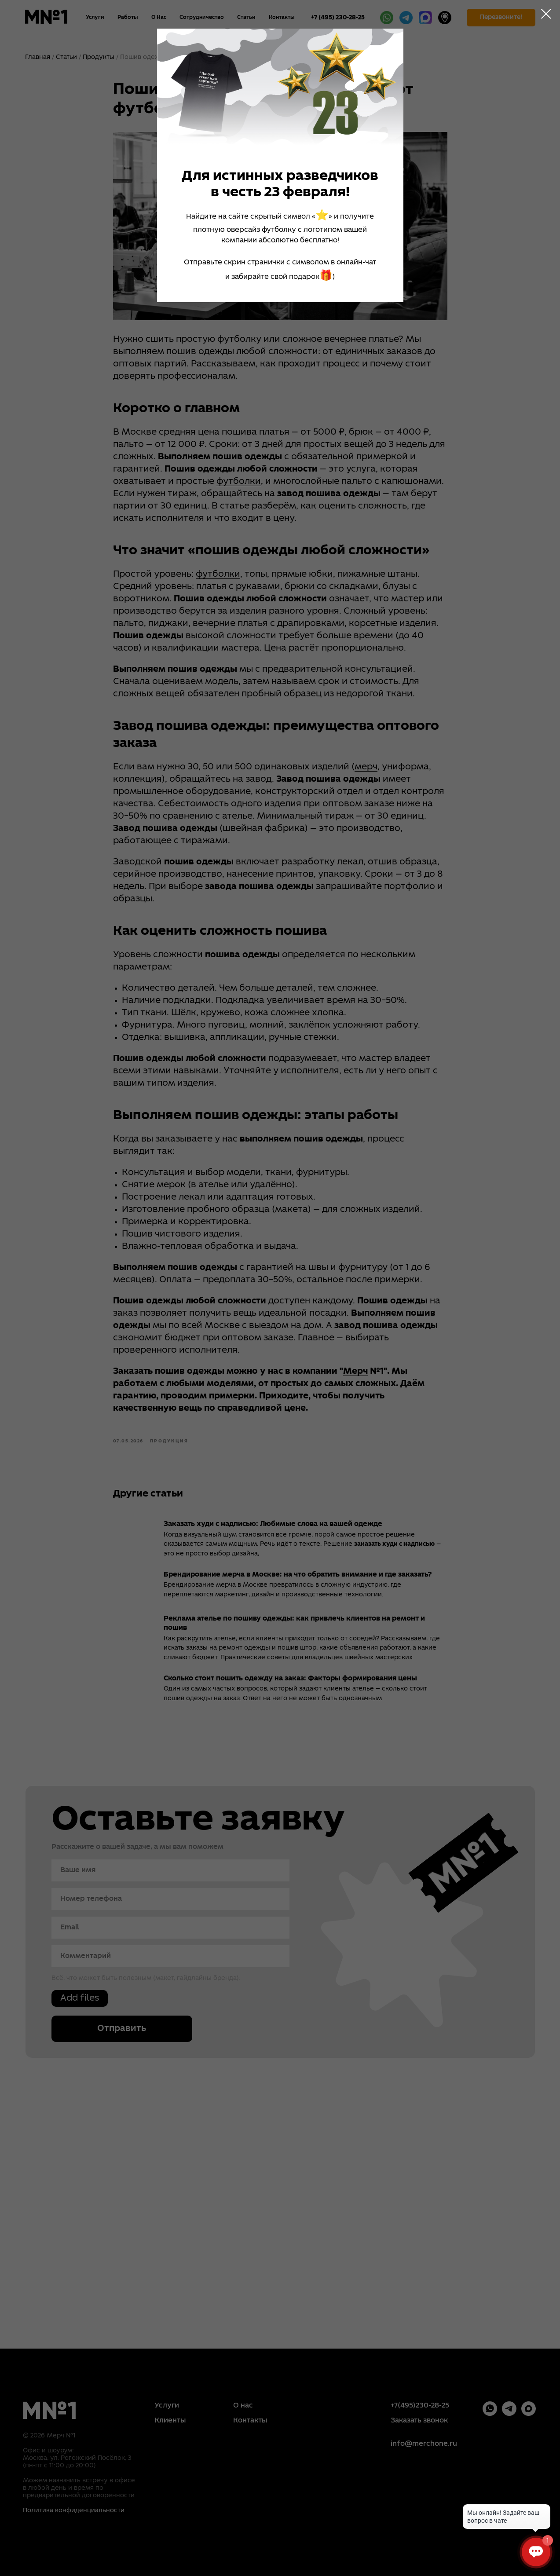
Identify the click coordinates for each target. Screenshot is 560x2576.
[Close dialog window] (546, 13)
